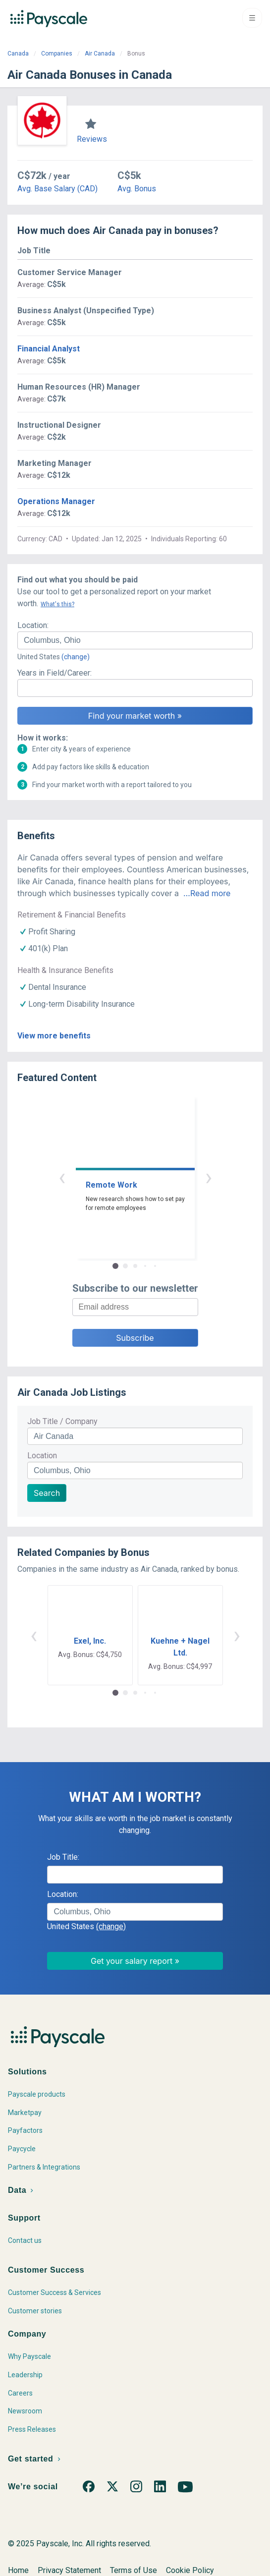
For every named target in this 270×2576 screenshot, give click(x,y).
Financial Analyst (48, 348)
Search (47, 1493)
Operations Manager (56, 501)
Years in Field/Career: (54, 673)
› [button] (208, 1177)
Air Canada (100, 53)
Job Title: (63, 1857)
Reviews (92, 139)
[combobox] (135, 640)
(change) (75, 657)
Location (42, 1455)
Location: (33, 625)
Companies (56, 53)
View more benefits (54, 1035)
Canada (18, 53)
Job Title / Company (62, 1421)
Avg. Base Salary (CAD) (57, 188)
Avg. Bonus (136, 188)
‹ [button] (61, 1177)
